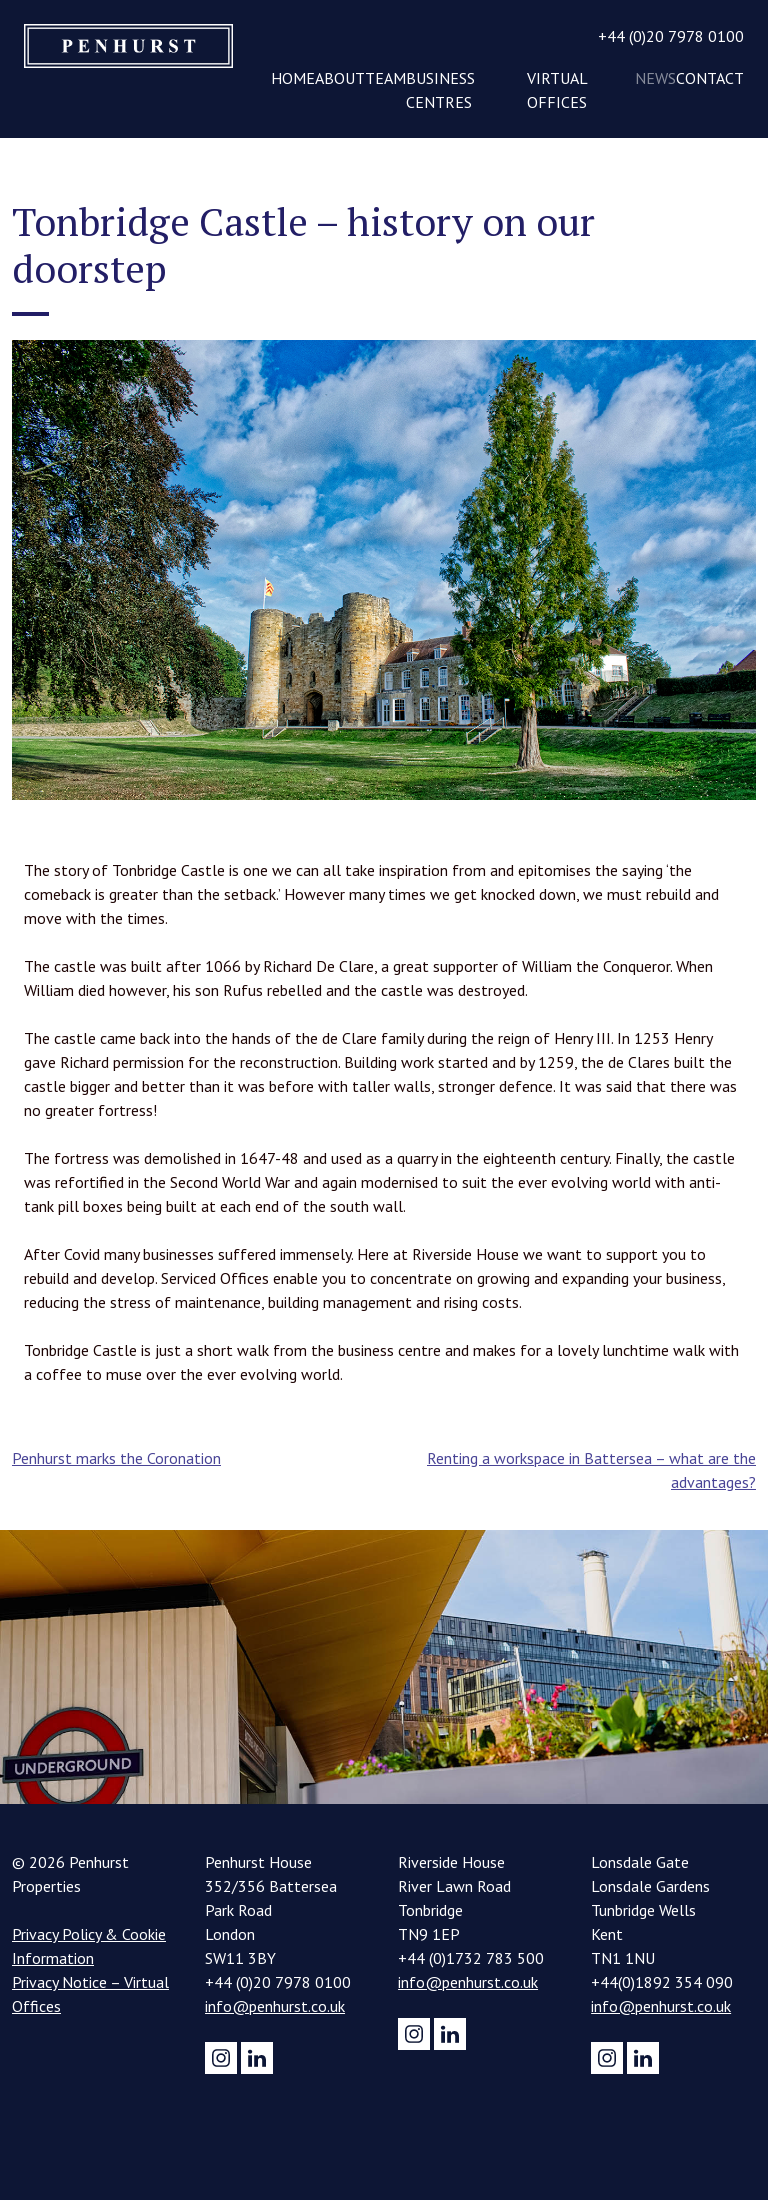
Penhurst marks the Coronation (116, 1458)
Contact (710, 78)
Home (293, 78)
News (655, 78)
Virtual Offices (557, 90)
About (340, 78)
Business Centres (440, 90)
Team (385, 78)
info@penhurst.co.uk (275, 2006)
